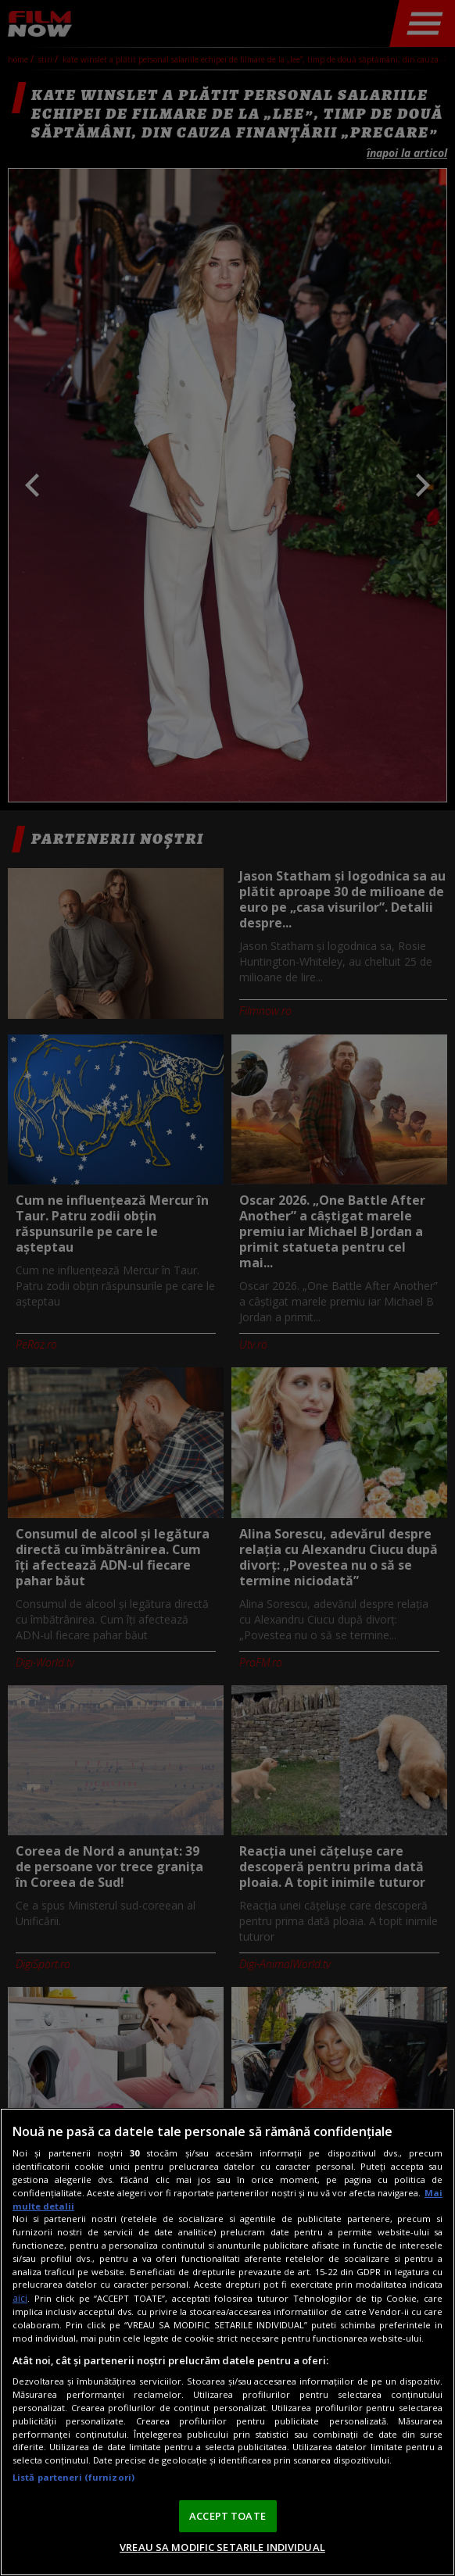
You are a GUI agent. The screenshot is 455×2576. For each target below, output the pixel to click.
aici (20, 2298)
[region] (227, 2342)
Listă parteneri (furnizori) (73, 2477)
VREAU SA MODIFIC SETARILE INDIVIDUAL (222, 2547)
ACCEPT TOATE (227, 2516)
